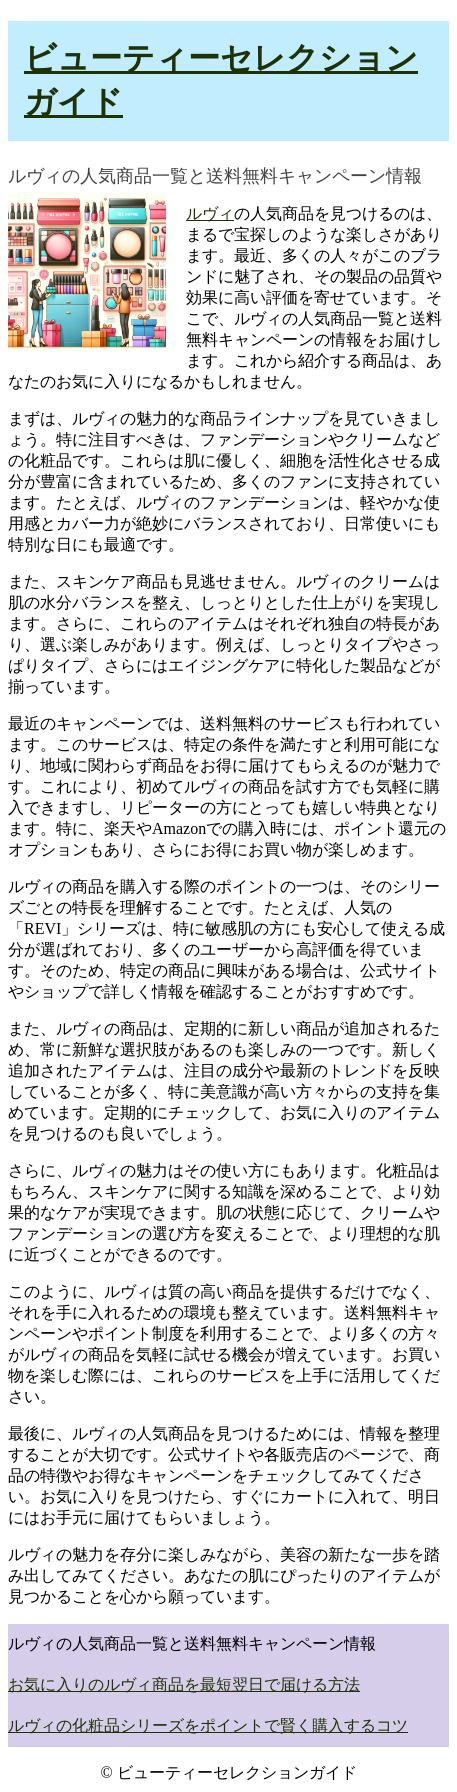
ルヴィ (210, 213)
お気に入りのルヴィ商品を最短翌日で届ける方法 (184, 1684)
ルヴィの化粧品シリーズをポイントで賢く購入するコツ (208, 1725)
